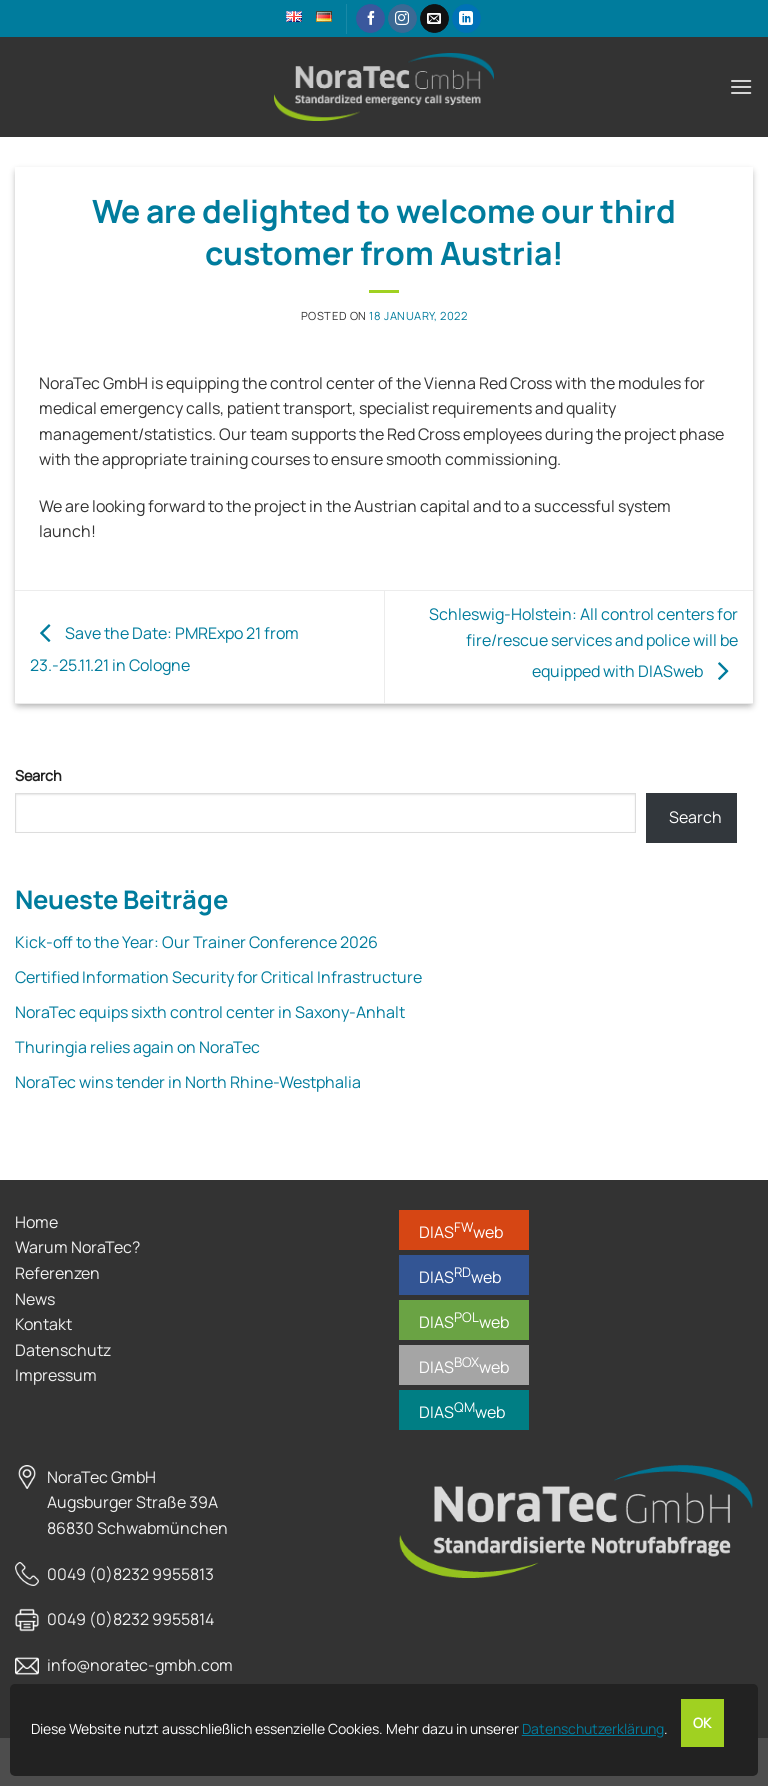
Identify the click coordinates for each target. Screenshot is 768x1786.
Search (38, 775)
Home (36, 1222)
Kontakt (43, 1324)
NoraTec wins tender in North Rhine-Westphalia (188, 1082)
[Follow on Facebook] (370, 19)
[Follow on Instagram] (402, 19)
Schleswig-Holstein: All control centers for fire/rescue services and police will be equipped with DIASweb (583, 642)
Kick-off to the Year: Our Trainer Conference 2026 (196, 942)
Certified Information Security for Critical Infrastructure (218, 977)
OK (702, 1723)
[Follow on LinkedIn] (466, 19)
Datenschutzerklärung (593, 1728)
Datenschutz (63, 1350)
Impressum (56, 1375)
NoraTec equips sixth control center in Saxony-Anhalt (210, 1012)
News (35, 1299)
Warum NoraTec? (77, 1247)
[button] (741, 86)
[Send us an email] (434, 19)
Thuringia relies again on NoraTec (137, 1047)
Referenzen (57, 1273)
